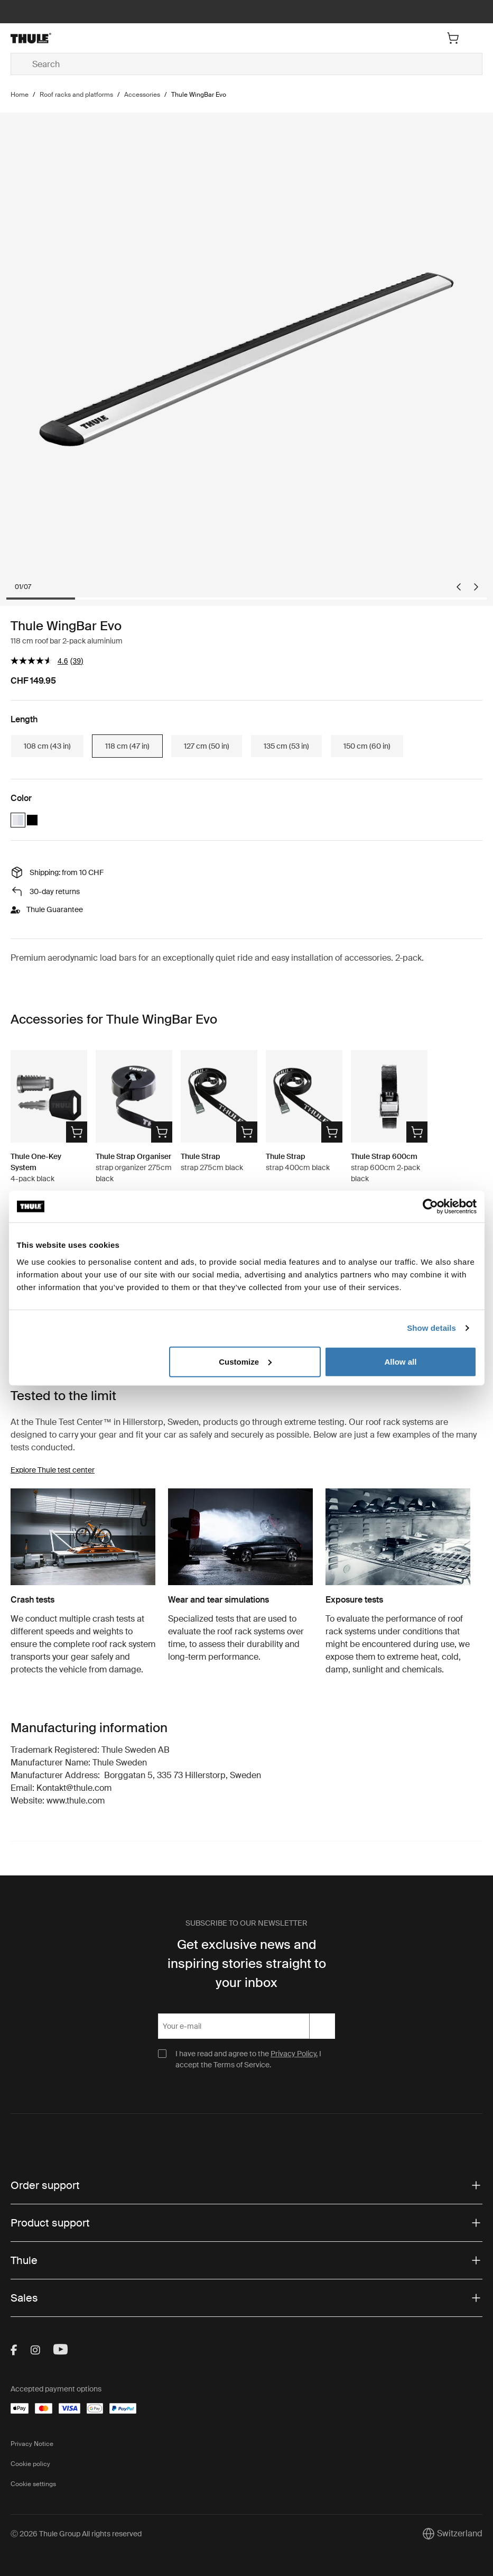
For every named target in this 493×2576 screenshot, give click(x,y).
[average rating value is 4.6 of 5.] (40, 660)
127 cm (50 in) (206, 746)
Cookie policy (30, 2464)
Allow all (401, 1361)
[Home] (89, 38)
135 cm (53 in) (286, 746)
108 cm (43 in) (47, 746)
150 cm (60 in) (366, 746)
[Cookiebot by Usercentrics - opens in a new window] (430, 1207)
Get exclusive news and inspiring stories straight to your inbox (247, 1963)
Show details (431, 1327)
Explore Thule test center (53, 1470)
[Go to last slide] (458, 587)
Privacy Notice (32, 2444)
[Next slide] (476, 587)
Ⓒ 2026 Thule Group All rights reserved (76, 2533)
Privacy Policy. (294, 2053)
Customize (245, 1361)
